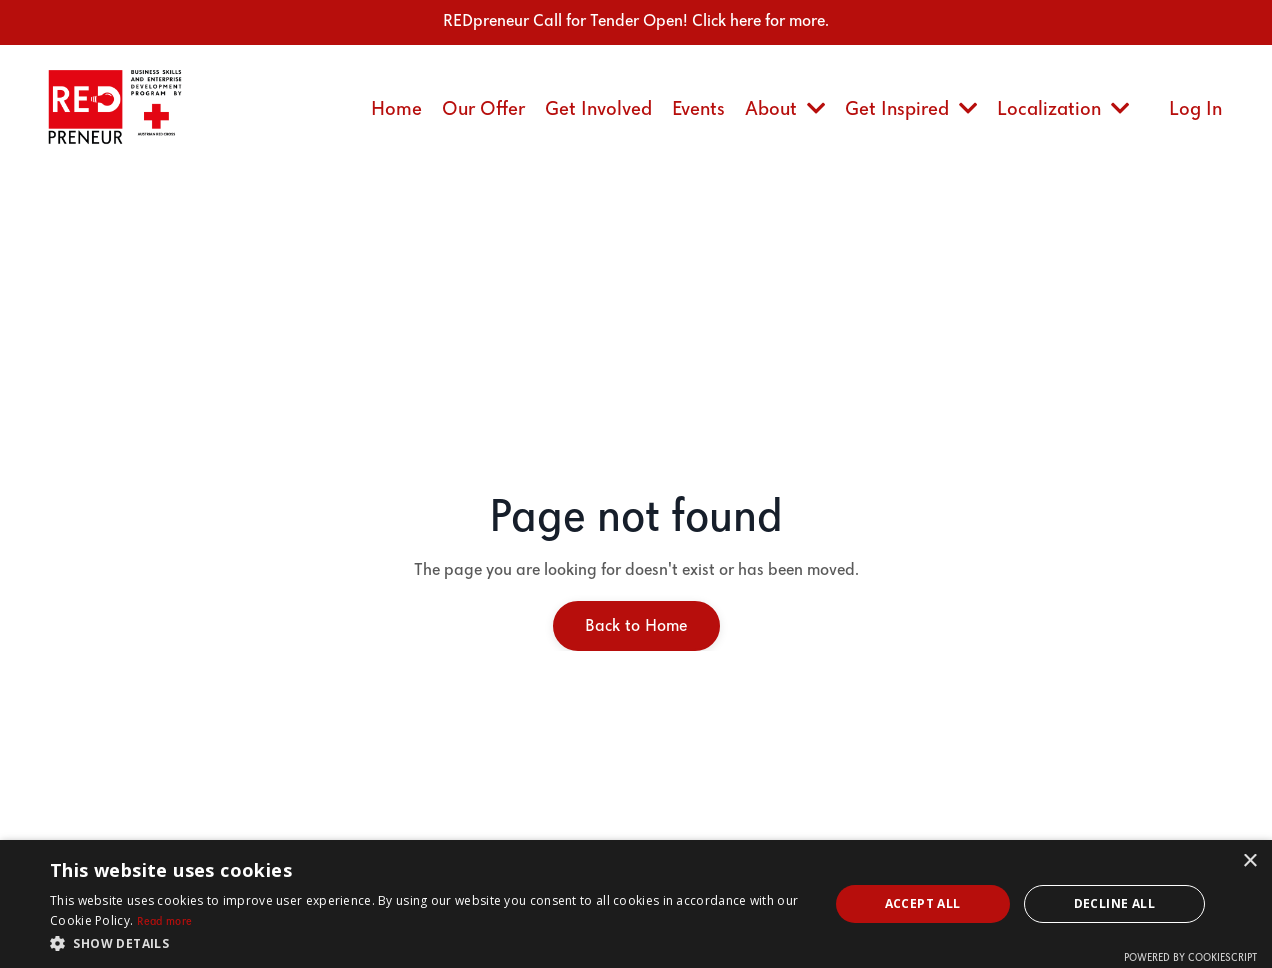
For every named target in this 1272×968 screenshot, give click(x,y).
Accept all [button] (923, 903)
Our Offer (483, 109)
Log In (1195, 109)
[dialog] (636, 904)
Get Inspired (911, 109)
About (785, 109)
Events (698, 109)
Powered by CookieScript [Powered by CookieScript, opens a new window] (1190, 958)
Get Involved (598, 109)
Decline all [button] (1114, 903)
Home (396, 109)
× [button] (1249, 861)
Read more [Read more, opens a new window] (165, 922)
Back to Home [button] (636, 626)
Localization (1063, 109)
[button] (427, 943)
